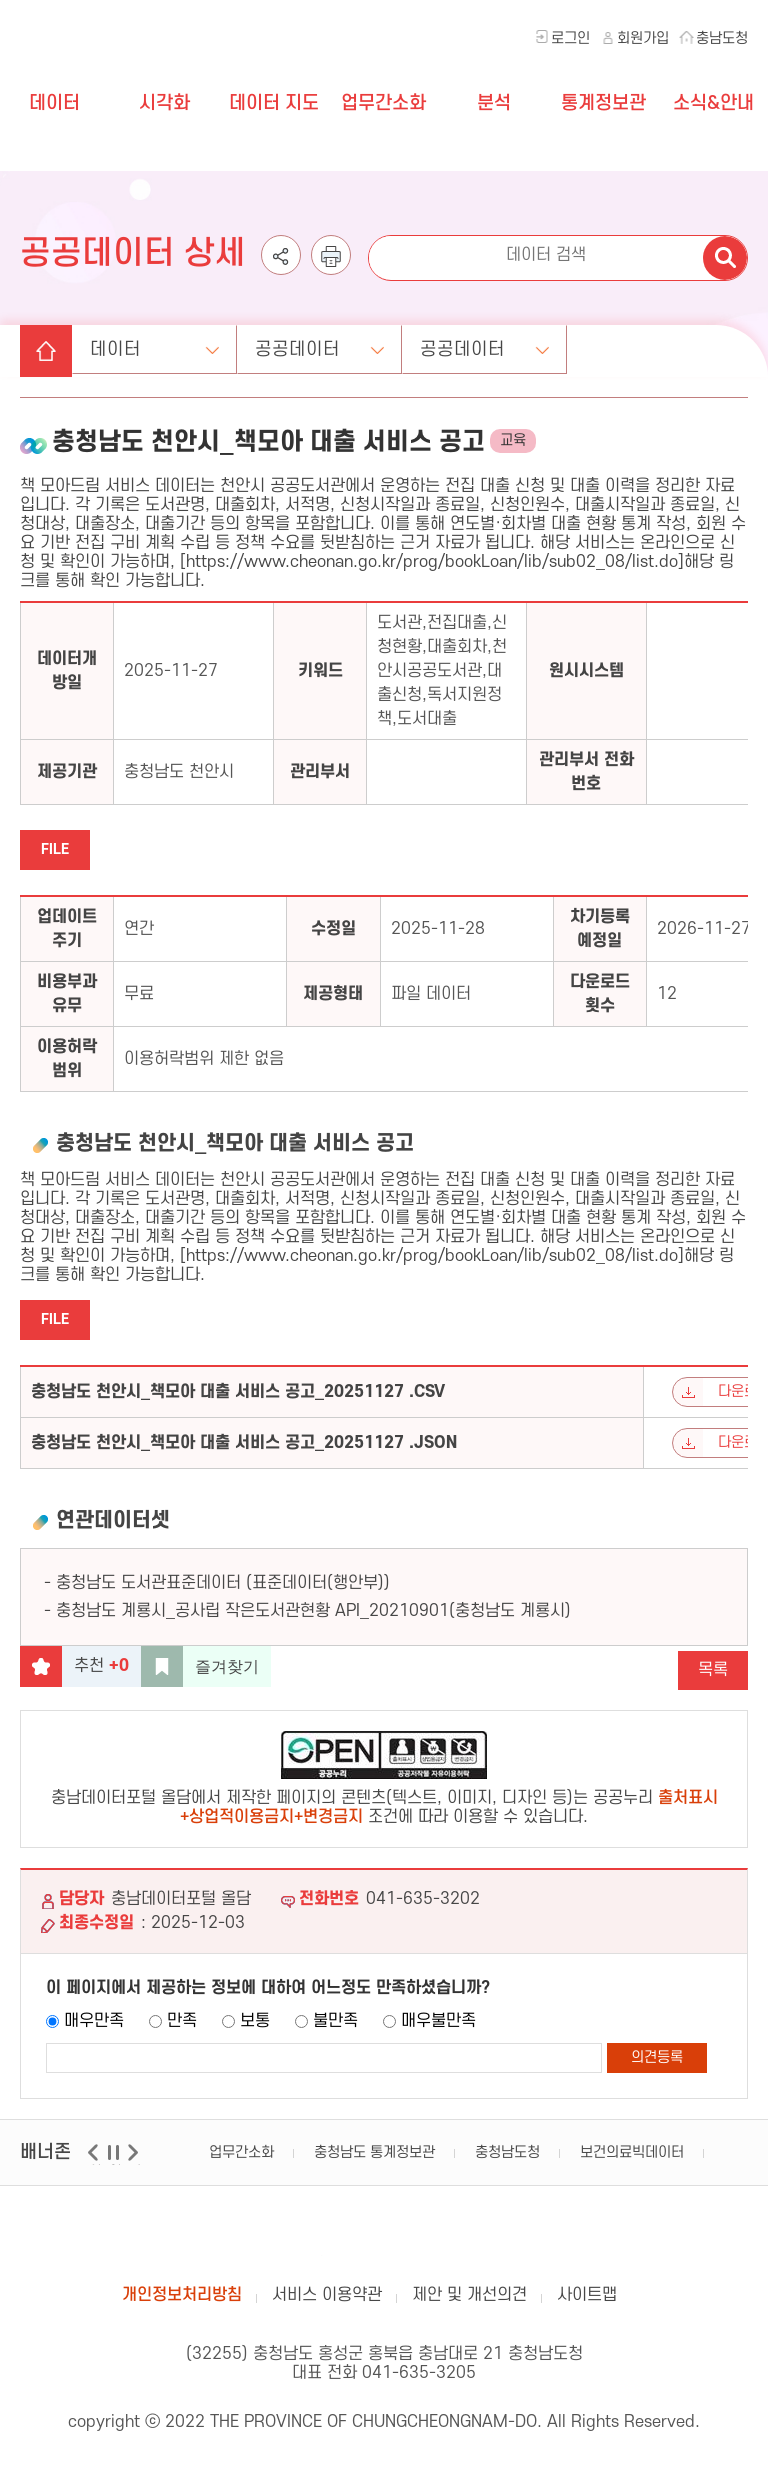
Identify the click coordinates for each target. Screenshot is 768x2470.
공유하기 (281, 274)
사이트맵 (587, 2303)
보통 (255, 2029)
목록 (713, 1678)
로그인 (570, 38)
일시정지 (115, 2172)
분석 (494, 103)
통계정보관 (603, 103)
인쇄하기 (331, 274)
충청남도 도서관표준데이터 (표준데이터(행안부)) (223, 1591)
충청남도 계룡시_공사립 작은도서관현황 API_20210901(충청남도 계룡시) (313, 1619)
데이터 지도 (274, 103)
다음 (135, 2172)
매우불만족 (438, 2029)
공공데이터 (323, 352)
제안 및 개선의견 (469, 2303)
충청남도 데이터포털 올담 (118, 80)
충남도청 (722, 38)
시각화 (164, 103)
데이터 (54, 103)
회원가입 (643, 38)
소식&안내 (713, 103)
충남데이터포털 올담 (384, 2244)
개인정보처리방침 (182, 2303)
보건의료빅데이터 (632, 2160)
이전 (95, 2172)
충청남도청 (507, 2160)
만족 (182, 2029)
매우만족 (94, 2029)
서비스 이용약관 (327, 2303)
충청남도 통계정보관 (374, 2160)
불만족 (335, 2029)
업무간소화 (383, 103)
